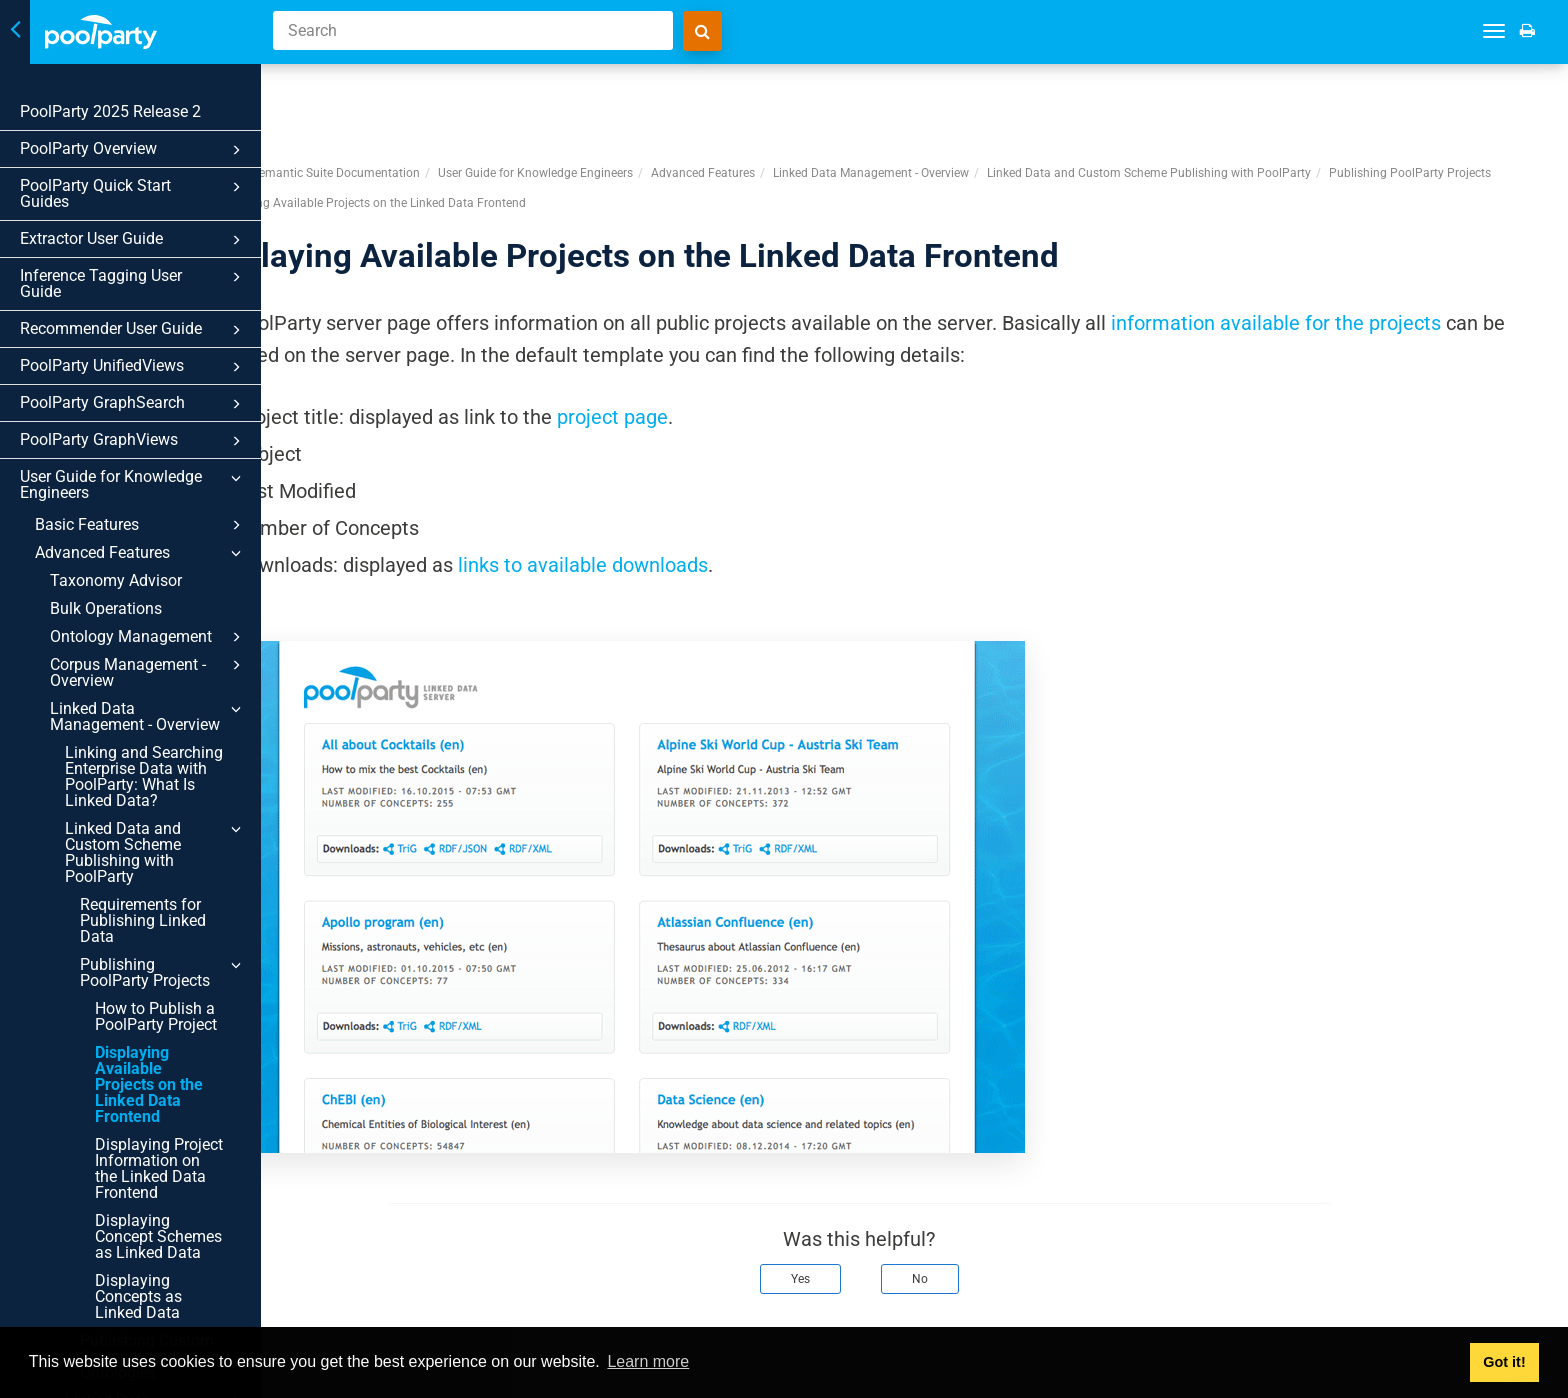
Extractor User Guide (133, 240)
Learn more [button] (648, 1361)
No (975, 1205)
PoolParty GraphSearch (133, 404)
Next (1526, 1306)
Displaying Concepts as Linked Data (138, 1296)
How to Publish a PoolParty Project (156, 1016)
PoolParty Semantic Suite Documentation (418, 99)
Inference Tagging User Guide (133, 283)
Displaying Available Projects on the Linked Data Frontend (149, 1084)
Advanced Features (141, 553)
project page (723, 343)
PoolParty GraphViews (133, 441)
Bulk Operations (106, 608)
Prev (332, 1306)
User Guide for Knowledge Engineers (133, 484)
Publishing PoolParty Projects (163, 972)
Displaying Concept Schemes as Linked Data (158, 1236)
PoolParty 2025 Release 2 (110, 111)
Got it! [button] (1504, 1362)
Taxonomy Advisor (116, 580)
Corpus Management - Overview (148, 672)
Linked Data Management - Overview (148, 716)
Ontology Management (148, 637)
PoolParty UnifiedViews (133, 367)
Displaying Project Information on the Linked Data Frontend (159, 1168)
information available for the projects (1387, 249)
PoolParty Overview (133, 150)
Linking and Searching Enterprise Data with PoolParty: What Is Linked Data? (144, 776)
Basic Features (141, 525)
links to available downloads (694, 491)
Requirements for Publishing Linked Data (143, 920)
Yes (855, 1205)
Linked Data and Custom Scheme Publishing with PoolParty (156, 852)
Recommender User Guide (133, 330)
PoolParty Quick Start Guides (133, 193)
